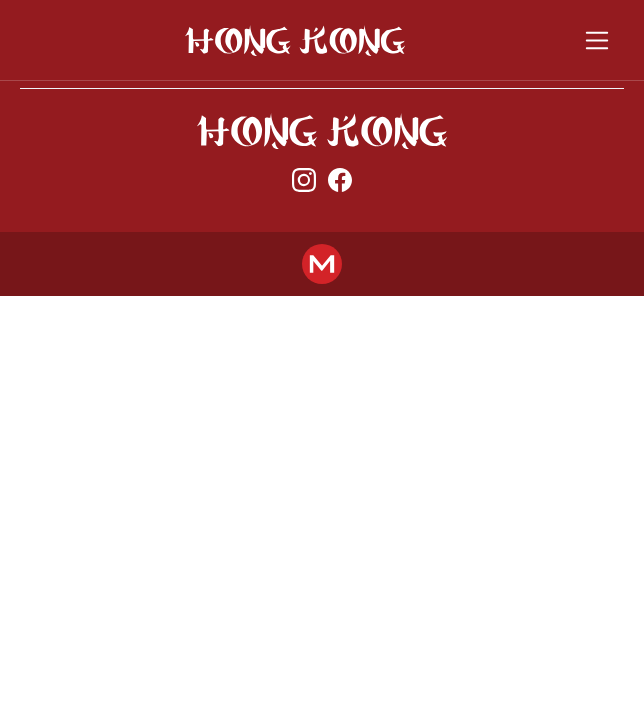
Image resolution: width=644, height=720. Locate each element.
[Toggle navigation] (597, 40)
